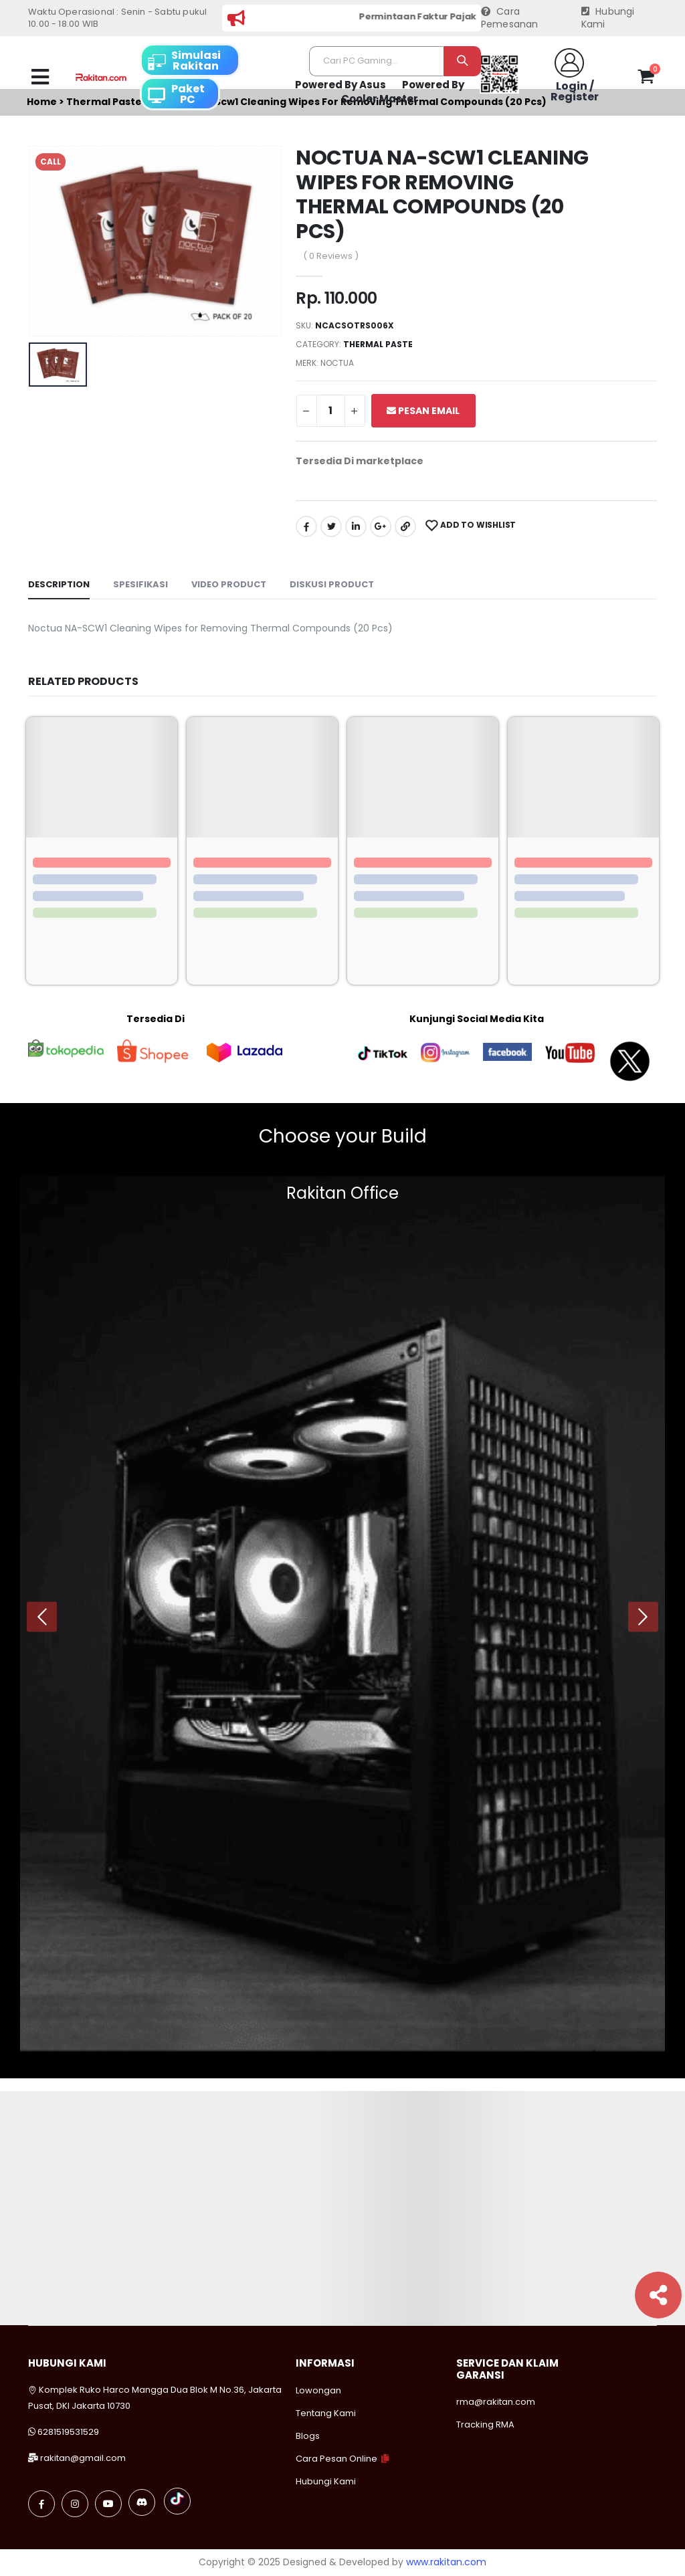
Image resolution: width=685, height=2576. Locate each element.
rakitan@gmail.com (83, 2458)
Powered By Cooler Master (402, 92)
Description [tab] (59, 584)
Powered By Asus (340, 85)
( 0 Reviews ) (331, 256)
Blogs (308, 2436)
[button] (646, 79)
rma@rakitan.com (495, 2401)
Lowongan (318, 2390)
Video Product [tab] (228, 584)
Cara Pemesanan (510, 18)
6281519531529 (68, 2431)
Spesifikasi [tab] (140, 584)
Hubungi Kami (608, 18)
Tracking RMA (485, 2424)
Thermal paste (378, 344)
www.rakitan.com (446, 2562)
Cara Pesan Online (336, 2458)
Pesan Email (423, 410)
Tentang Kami (326, 2413)
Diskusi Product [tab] (332, 584)
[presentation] (42, 1616)
